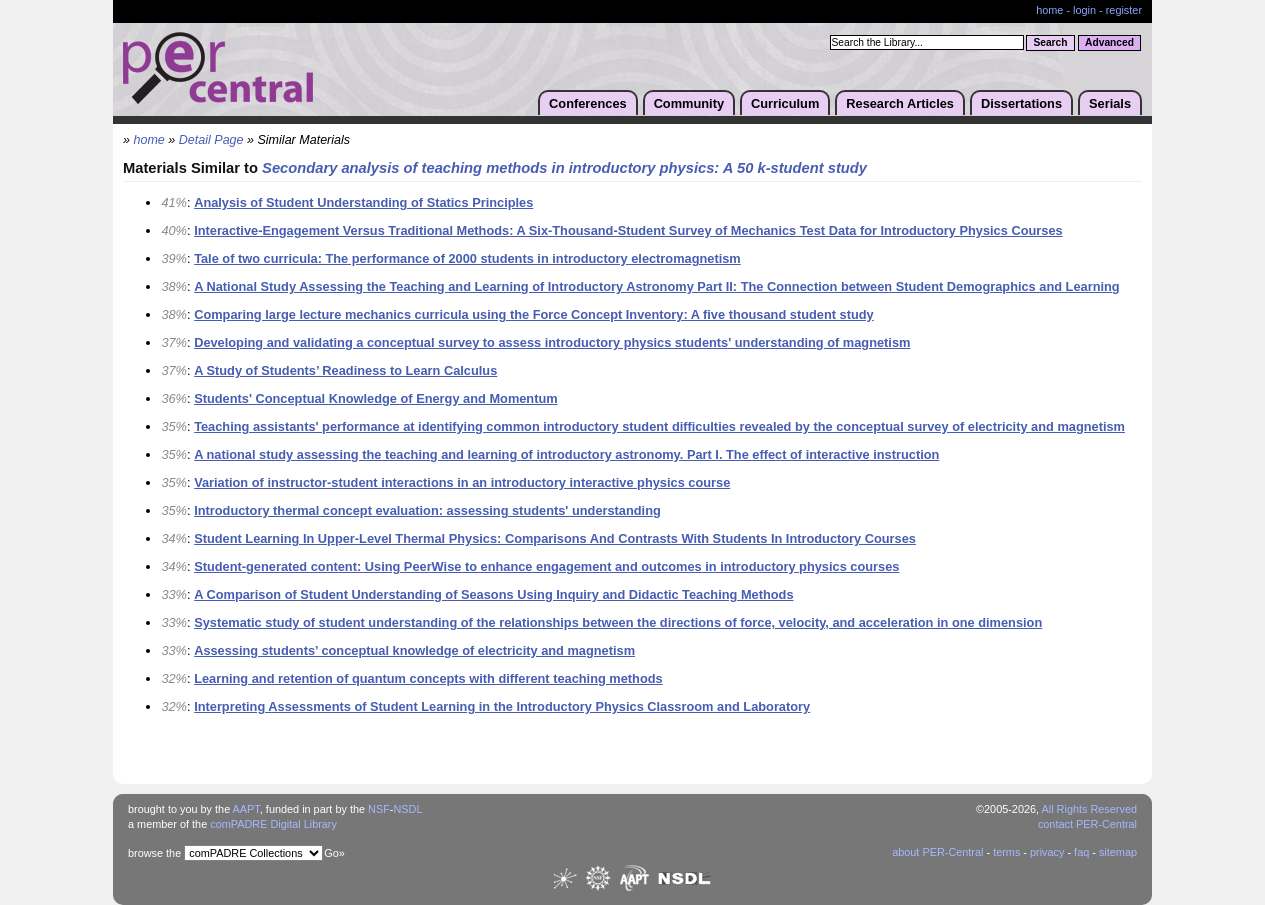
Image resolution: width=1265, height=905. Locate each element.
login (1084, 10)
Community (689, 103)
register (1124, 10)
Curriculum (785, 103)
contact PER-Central (1087, 824)
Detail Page (211, 140)
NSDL (407, 809)
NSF (379, 809)
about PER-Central (937, 852)
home (1049, 10)
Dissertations (1021, 103)
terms (1006, 852)
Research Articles (900, 103)
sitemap (1118, 852)
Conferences (588, 103)
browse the (154, 853)
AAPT (246, 809)
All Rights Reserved (1090, 809)
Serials (1110, 103)
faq (1081, 852)
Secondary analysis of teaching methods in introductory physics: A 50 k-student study (564, 168)
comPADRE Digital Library (273, 824)
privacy (1047, 852)
